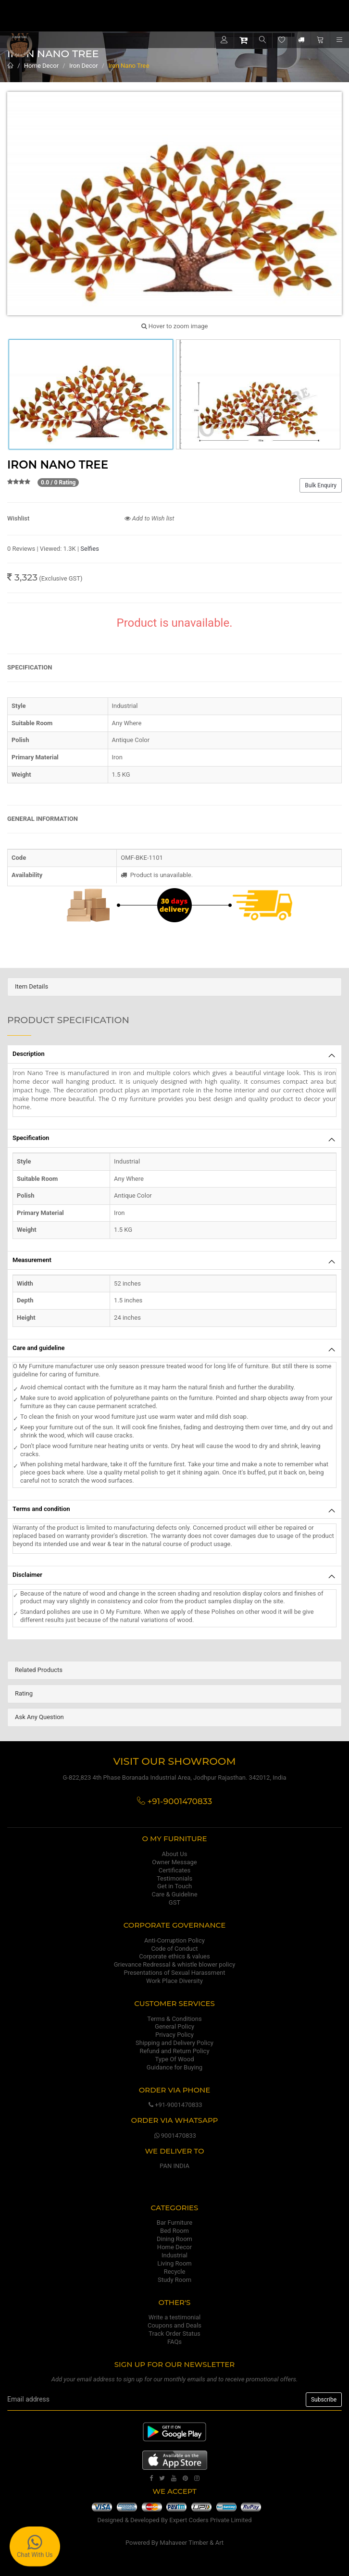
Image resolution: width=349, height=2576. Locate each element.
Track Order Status (174, 2333)
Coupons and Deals (174, 2325)
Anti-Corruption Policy (174, 1940)
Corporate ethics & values (174, 1956)
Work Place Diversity (174, 1980)
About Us (174, 1854)
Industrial (174, 2255)
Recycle (175, 2271)
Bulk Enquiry (321, 485)
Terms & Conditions (174, 2018)
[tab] (174, 987)
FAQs (174, 2341)
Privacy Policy (174, 2034)
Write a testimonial (174, 2317)
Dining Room (174, 2238)
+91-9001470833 (174, 2104)
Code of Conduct (174, 1948)
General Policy (174, 2026)
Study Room (174, 2279)
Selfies (89, 548)
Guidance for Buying (174, 2067)
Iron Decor (83, 65)
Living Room (174, 2263)
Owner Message (174, 1862)
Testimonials (174, 1878)
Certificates (174, 1870)
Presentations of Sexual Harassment (174, 1972)
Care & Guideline (174, 1894)
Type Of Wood (174, 2059)
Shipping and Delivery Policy (174, 2042)
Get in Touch (174, 1886)
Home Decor (41, 65)
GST (174, 1902)
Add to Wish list (149, 518)
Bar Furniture (174, 2222)
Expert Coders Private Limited (210, 2520)
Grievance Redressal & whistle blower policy (175, 1964)
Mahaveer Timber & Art (192, 2542)
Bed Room (174, 2230)
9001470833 (174, 2135)
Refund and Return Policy (174, 2051)
